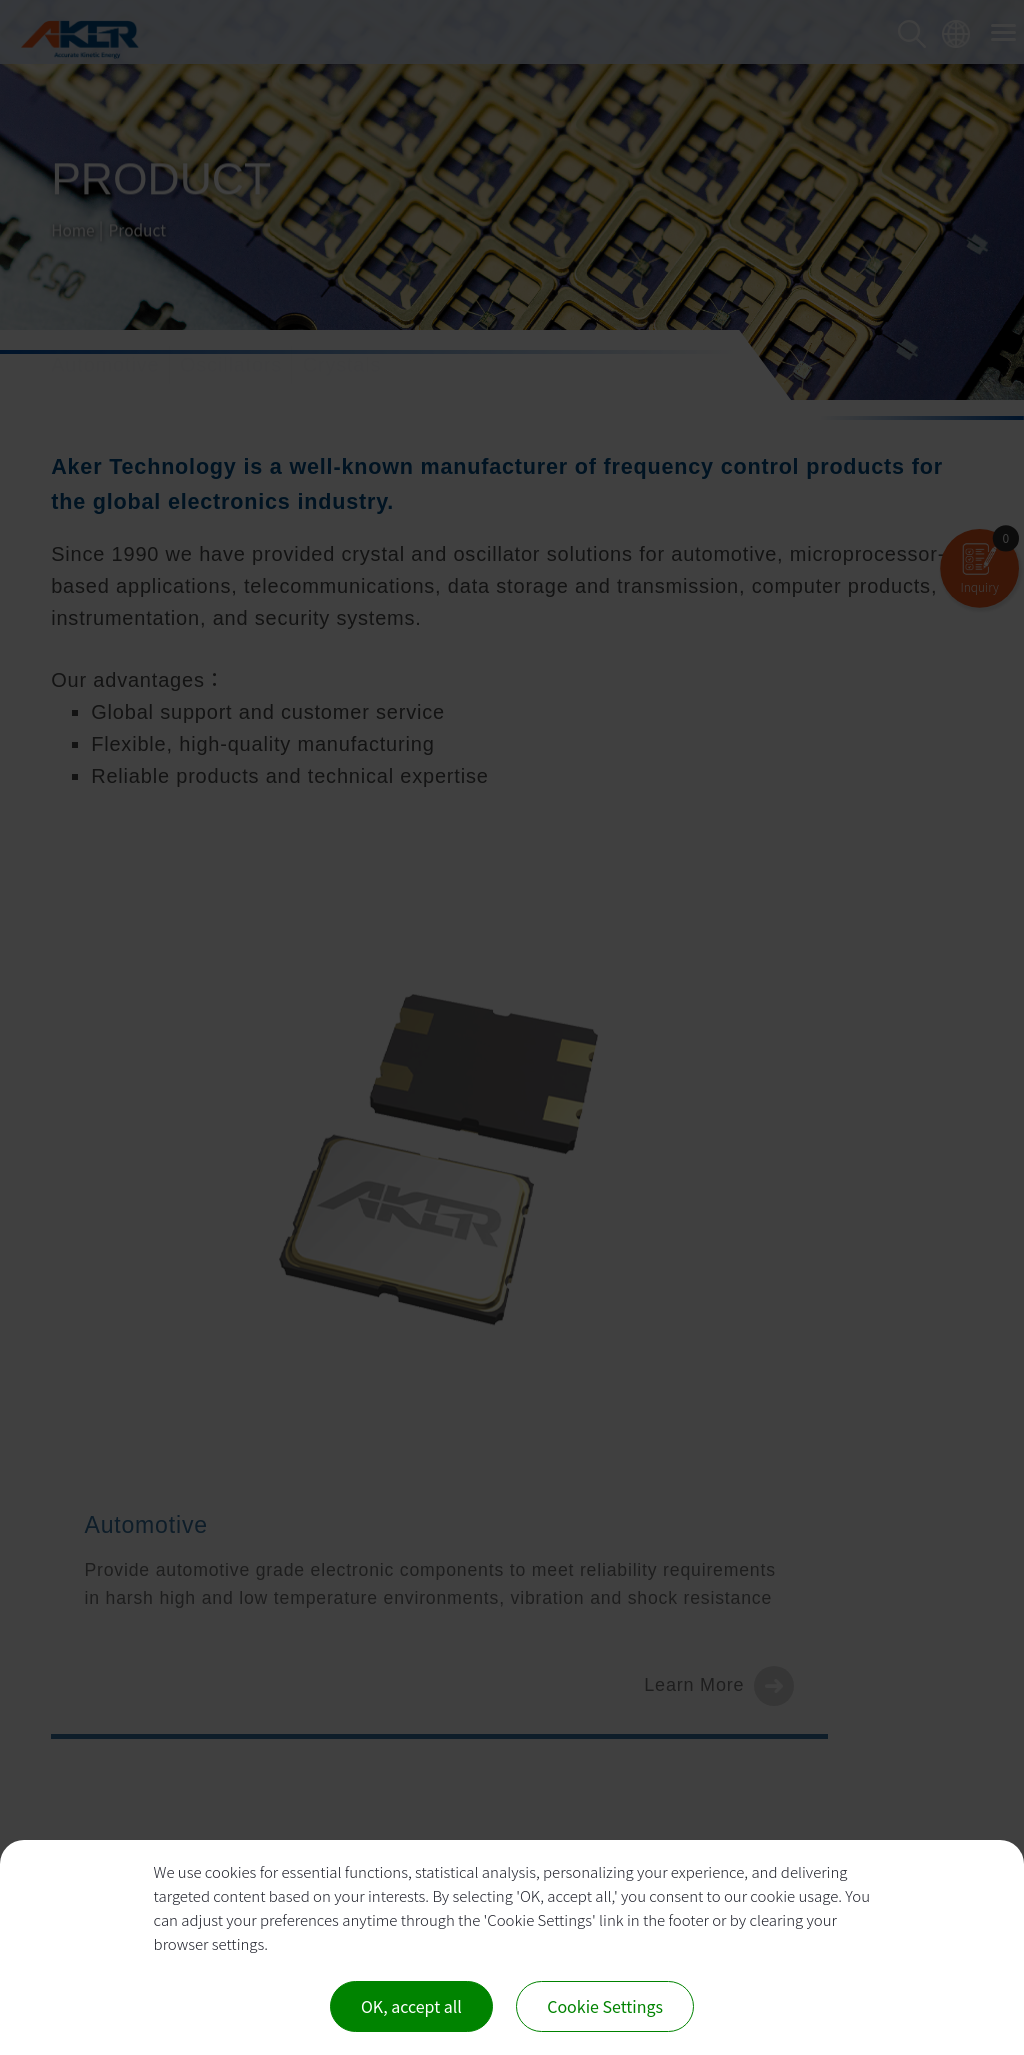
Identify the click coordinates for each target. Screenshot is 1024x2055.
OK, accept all (411, 2006)
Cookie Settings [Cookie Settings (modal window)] (605, 2006)
